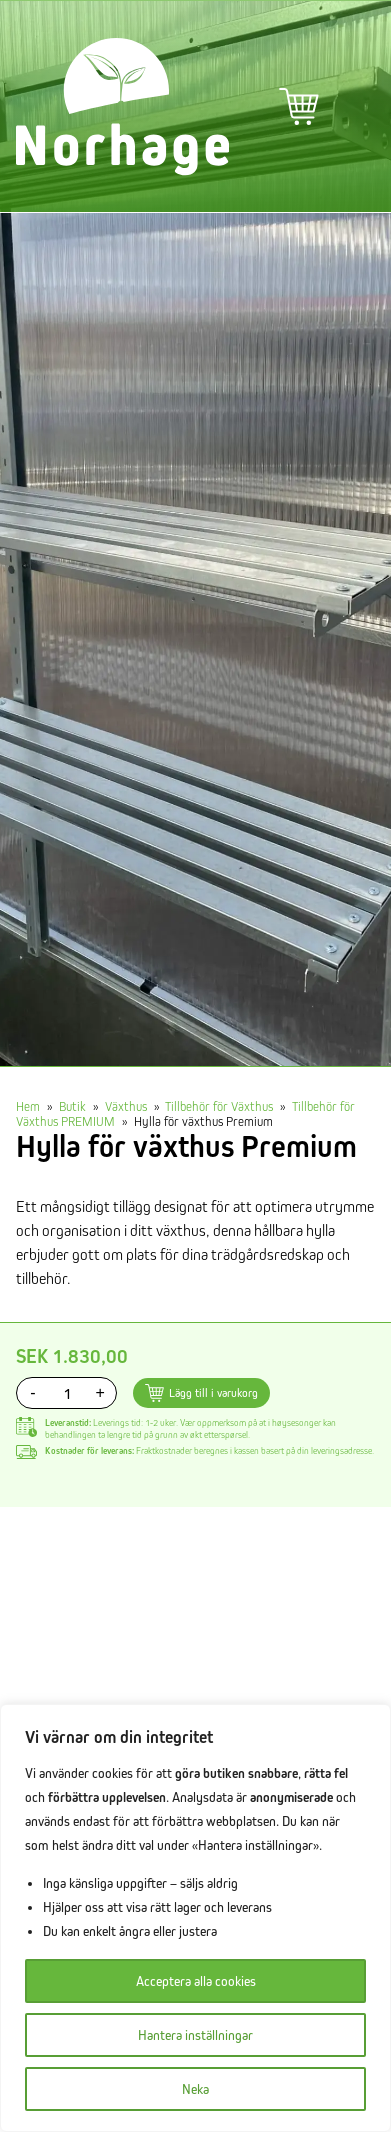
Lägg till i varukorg (213, 1392)
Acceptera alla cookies (196, 1981)
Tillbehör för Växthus (219, 1106)
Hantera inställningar (195, 2035)
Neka (195, 2089)
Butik (72, 1106)
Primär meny (355, 107)
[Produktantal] (66, 1393)
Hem (28, 1106)
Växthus (126, 1106)
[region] (195, 1918)
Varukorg (299, 107)
